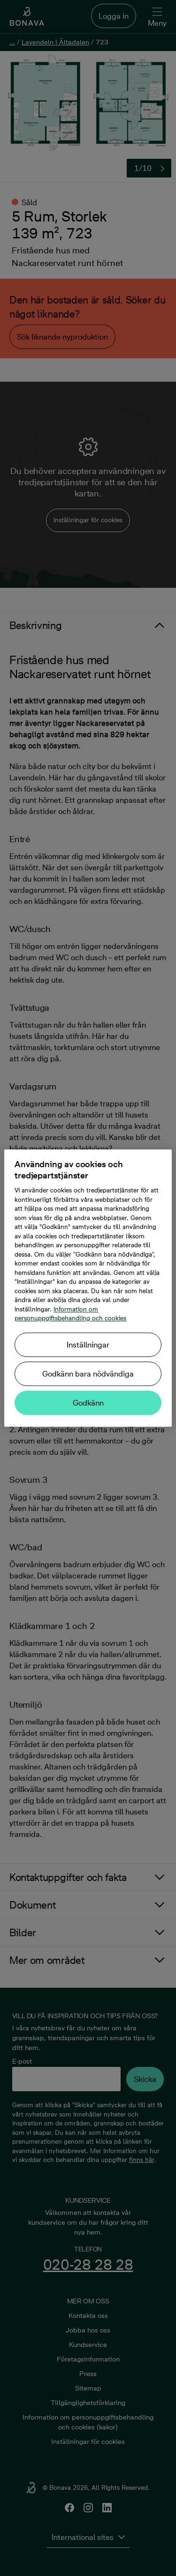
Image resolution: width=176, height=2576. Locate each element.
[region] (87, 1288)
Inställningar (88, 1344)
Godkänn (88, 1402)
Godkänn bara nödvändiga (88, 1373)
